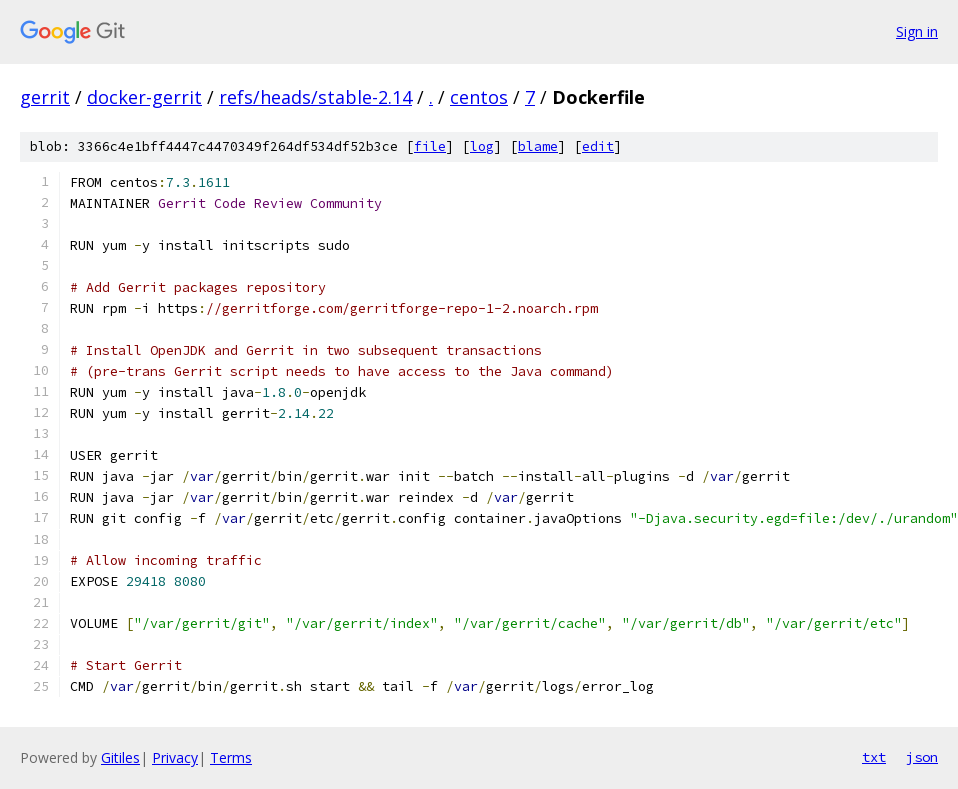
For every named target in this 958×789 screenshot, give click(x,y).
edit (598, 146)
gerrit (45, 97)
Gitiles (120, 757)
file (430, 146)
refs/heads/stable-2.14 (315, 97)
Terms (231, 757)
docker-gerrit (144, 97)
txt (874, 757)
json (922, 757)
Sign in (917, 31)
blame (538, 146)
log (482, 146)
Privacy (175, 757)
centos (479, 97)
